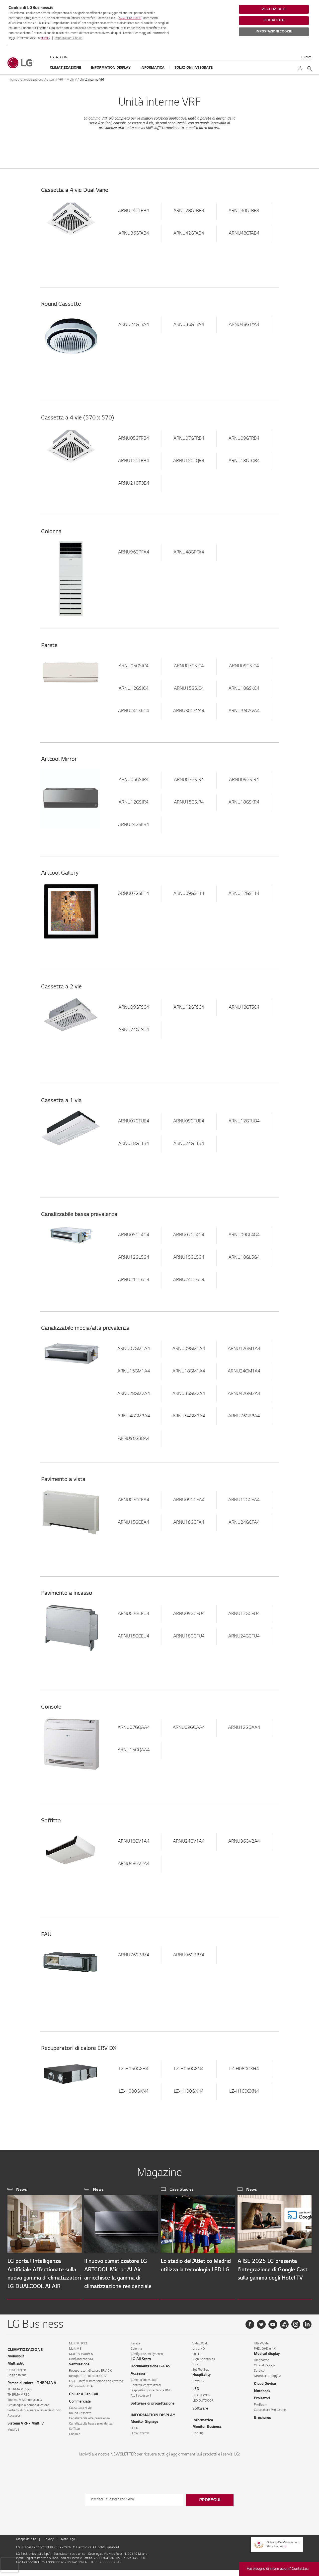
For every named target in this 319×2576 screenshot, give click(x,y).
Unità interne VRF (92, 80)
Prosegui (209, 2506)
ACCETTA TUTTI (130, 18)
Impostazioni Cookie (68, 38)
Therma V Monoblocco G (24, 2406)
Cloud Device (265, 2390)
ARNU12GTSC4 (188, 1007)
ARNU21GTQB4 (133, 483)
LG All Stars (141, 2366)
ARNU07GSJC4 (189, 666)
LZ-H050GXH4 (134, 2069)
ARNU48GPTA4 (188, 552)
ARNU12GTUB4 (244, 1121)
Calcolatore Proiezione (270, 2416)
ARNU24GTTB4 (188, 1143)
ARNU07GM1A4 (133, 1349)
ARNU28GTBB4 (188, 211)
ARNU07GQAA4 (134, 1727)
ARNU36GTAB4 (133, 233)
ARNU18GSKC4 (244, 688)
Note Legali (68, 2545)
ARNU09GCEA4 (189, 1500)
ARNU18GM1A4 (188, 1371)
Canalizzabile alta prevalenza (89, 2425)
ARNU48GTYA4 (244, 324)
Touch (196, 2371)
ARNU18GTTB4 (133, 1143)
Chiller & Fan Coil (83, 2401)
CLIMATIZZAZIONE (25, 2356)
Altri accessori (141, 2402)
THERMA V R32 (18, 2401)
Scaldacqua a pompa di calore (28, 2411)
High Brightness (203, 2365)
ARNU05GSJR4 (134, 780)
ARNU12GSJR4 (134, 802)
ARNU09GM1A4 (188, 1349)
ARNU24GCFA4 (244, 1522)
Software (200, 2415)
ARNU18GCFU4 (189, 1636)
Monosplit (15, 2363)
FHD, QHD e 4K (265, 2355)
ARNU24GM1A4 (244, 1371)
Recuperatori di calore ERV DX (90, 2377)
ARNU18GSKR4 (244, 802)
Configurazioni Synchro (147, 2360)
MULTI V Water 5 (81, 2360)
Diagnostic (261, 2366)
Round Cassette (80, 2419)
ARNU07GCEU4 (133, 1614)
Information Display (111, 68)
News (21, 2189)
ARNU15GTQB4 (188, 461)
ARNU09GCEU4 (189, 1614)
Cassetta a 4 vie (80, 2414)
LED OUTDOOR (203, 2407)
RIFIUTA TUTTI (273, 20)
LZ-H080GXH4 (244, 2069)
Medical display (267, 2360)
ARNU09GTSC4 (133, 1007)
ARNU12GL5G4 (133, 1257)
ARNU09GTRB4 (244, 438)
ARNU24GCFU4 (244, 1636)
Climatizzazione (65, 68)
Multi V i (13, 2436)
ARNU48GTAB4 (244, 233)
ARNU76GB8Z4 (133, 1955)
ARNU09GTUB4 (188, 1121)
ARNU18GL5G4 (244, 1257)
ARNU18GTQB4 (244, 461)
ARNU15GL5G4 (188, 1257)
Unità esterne (17, 2381)
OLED (134, 2434)
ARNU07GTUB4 (133, 1121)
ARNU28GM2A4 (133, 1393)
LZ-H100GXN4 (244, 2091)
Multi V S (75, 2355)
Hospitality (201, 2381)
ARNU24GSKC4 (133, 711)
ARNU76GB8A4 (244, 1416)
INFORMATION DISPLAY (153, 2422)
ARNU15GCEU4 (133, 1636)
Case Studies (181, 2189)
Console (74, 2440)
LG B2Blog (58, 57)
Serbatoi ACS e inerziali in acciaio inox (34, 2417)
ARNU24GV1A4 (189, 1841)
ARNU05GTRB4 (133, 438)
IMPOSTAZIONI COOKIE (274, 31)
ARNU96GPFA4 (133, 552)
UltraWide (261, 2350)
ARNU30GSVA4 (188, 711)
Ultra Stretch (140, 2439)
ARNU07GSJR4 (189, 780)
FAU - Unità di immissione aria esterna (96, 2387)
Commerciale (80, 2408)
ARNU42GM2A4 (244, 1393)
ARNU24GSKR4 (133, 824)
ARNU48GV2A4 (134, 1864)
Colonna (136, 2355)
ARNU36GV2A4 (244, 1841)
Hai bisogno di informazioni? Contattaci (278, 2569)
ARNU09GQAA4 (189, 1727)
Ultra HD (198, 2355)
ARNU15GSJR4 (189, 802)
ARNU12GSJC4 (134, 688)
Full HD (197, 2360)
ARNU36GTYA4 (188, 324)
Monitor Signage (144, 2428)
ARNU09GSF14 (188, 893)
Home (13, 80)
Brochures (262, 2424)
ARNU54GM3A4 (188, 1416)
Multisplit (15, 2370)
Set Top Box (200, 2376)
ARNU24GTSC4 (133, 1030)
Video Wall (200, 2350)
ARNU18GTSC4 (244, 1007)
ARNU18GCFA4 (188, 1522)
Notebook (262, 2398)
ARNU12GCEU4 (244, 1614)
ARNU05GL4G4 (133, 1235)
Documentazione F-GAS (150, 2373)
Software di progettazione (152, 2410)
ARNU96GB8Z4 (188, 1955)
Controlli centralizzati (146, 2391)
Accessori (14, 2422)
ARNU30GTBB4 (244, 211)
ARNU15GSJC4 (189, 688)
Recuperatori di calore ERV (88, 2382)
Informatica (152, 68)
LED (195, 2396)
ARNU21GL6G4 (133, 1280)
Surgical (259, 2377)
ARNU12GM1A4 (244, 1349)
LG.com (306, 57)
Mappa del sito (26, 2545)
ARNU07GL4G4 (188, 1235)
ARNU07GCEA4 (133, 1500)
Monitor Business (207, 2433)
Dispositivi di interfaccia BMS (151, 2397)
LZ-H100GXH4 (189, 2091)
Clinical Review (264, 2372)
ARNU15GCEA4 (133, 1522)
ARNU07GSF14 (133, 893)
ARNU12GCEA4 (244, 1500)
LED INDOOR (201, 2402)
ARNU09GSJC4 (244, 666)
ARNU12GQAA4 (244, 1727)
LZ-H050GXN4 (189, 2069)
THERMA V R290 (19, 2396)
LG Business (25, 2554)
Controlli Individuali (144, 2386)
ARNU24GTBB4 (133, 211)
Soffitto (74, 2435)
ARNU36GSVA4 (244, 711)
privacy (45, 38)
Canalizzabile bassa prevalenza (91, 2430)
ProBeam (260, 2411)
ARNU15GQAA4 (134, 1750)
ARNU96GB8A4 (134, 1438)
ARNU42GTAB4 (188, 233)
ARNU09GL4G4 (244, 1235)
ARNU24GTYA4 (133, 324)
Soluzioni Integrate (193, 68)
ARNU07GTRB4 (188, 438)
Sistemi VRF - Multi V (62, 80)
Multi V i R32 (78, 2350)
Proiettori (262, 2405)
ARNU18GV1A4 (134, 1841)
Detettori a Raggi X (267, 2382)
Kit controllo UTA (81, 2393)
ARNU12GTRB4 (133, 461)
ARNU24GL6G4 (188, 1280)
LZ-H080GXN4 (134, 2091)
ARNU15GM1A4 (133, 1371)
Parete (135, 2350)
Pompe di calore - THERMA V (31, 2390)
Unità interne (16, 2376)
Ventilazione (79, 2371)
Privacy (49, 2545)
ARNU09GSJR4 (244, 780)
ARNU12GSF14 (244, 893)
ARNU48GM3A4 (133, 1416)
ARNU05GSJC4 (134, 666)
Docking (198, 2439)
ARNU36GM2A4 (188, 1393)
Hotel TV (198, 2387)
